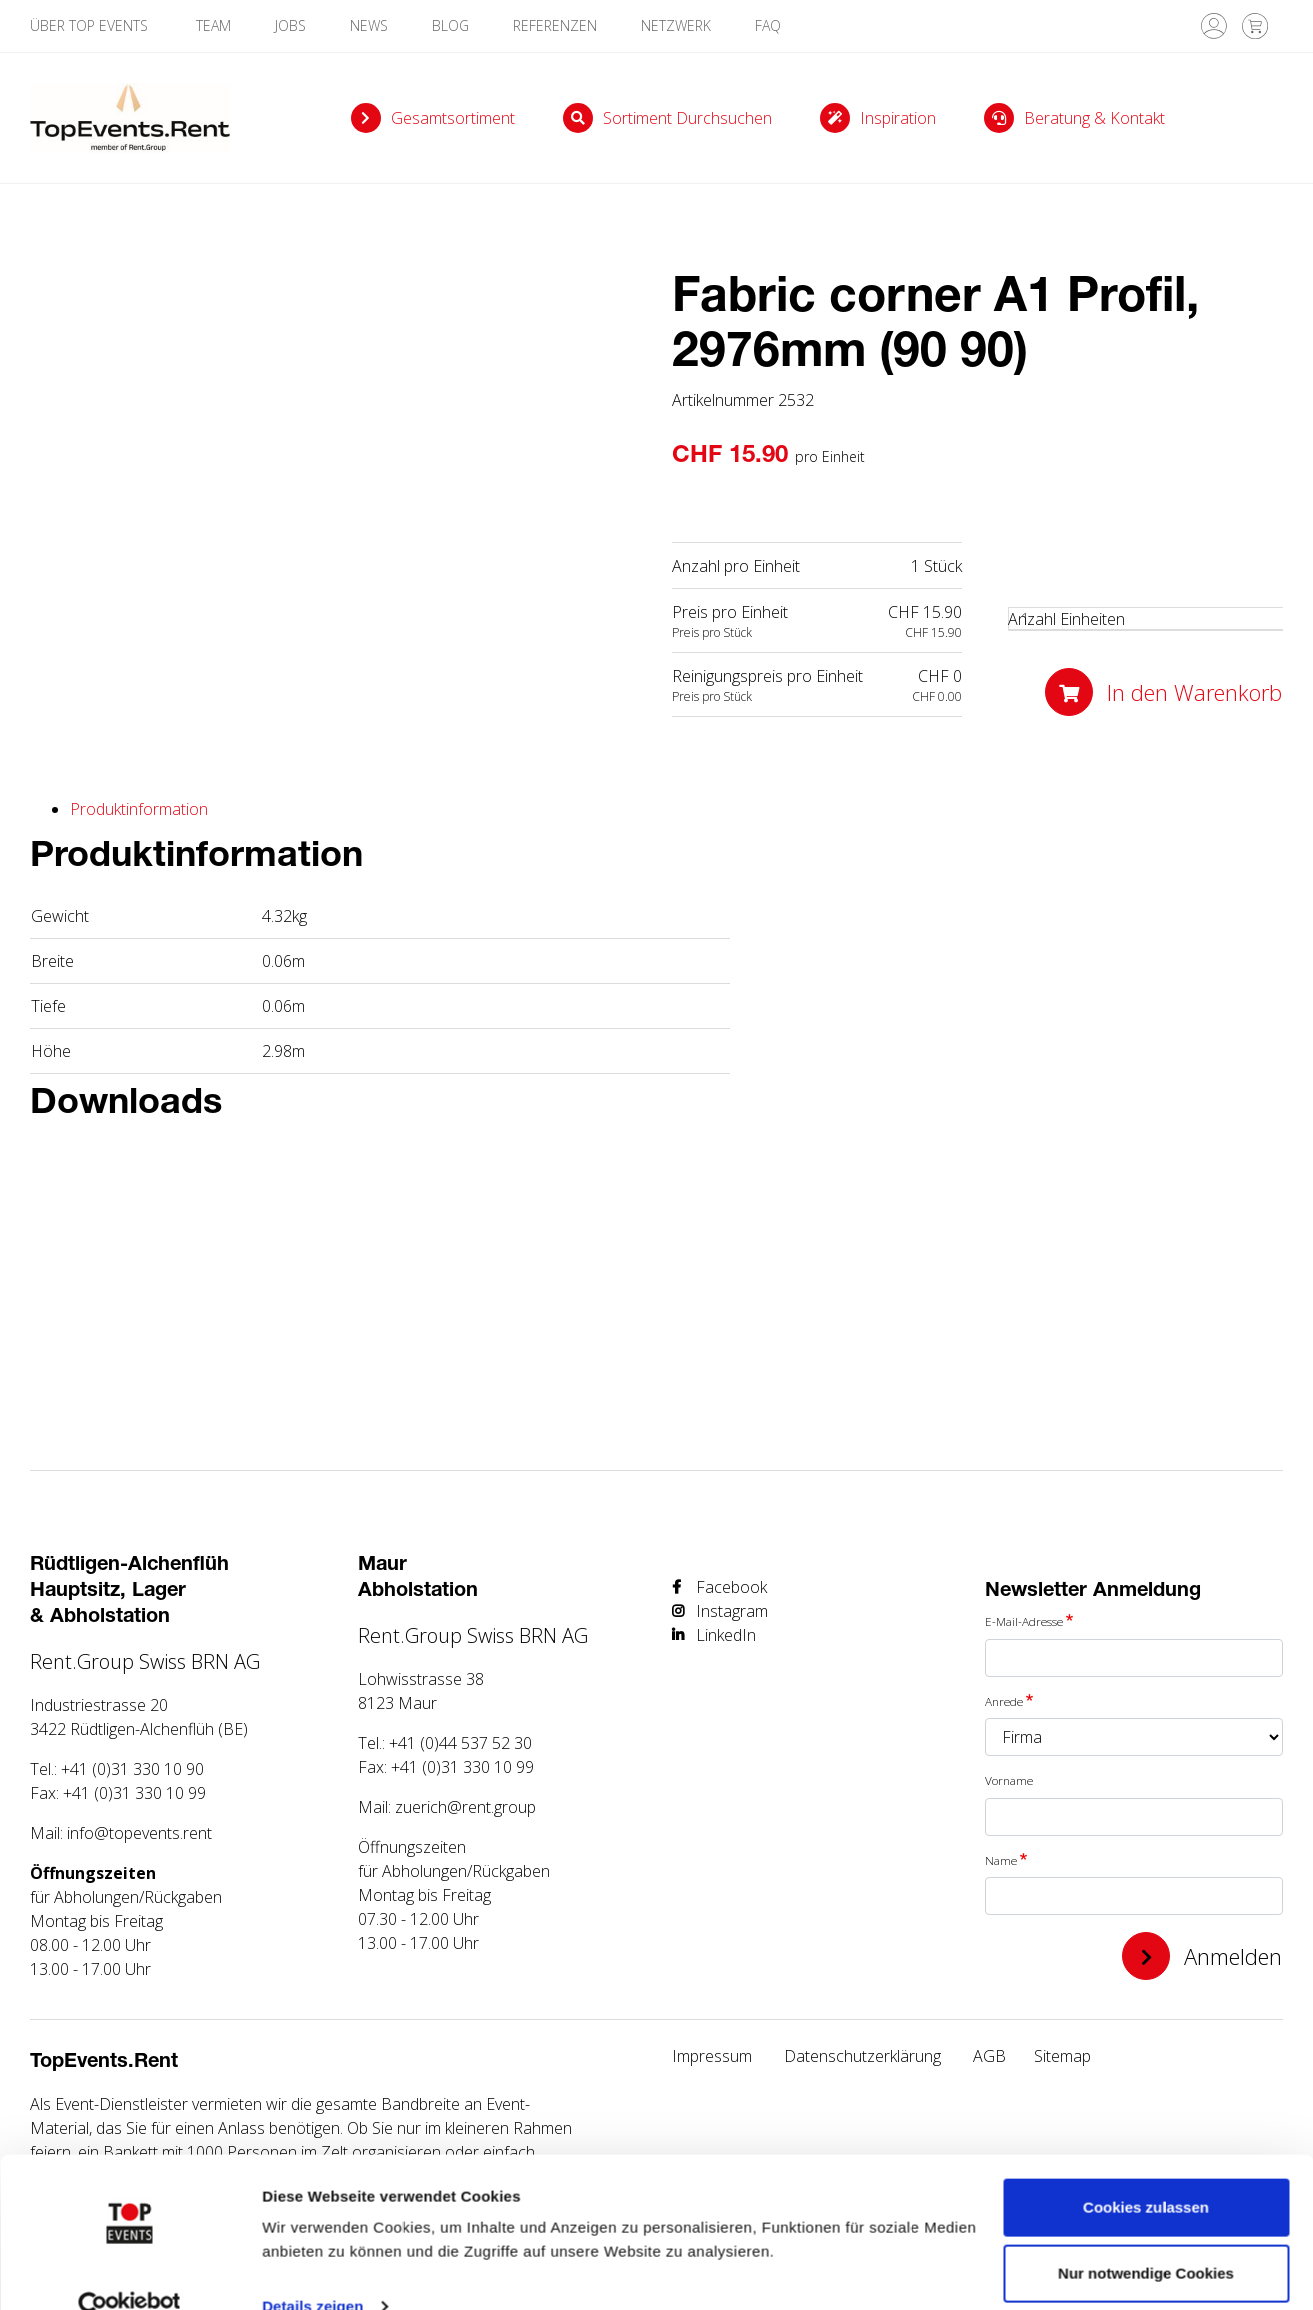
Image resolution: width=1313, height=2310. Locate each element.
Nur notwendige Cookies (1146, 2236)
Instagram (732, 1611)
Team (213, 25)
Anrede (1004, 1701)
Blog (450, 25)
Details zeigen (312, 2270)
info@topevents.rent (139, 1833)
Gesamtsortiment (453, 118)
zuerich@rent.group (465, 1807)
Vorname (1009, 1780)
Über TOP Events (91, 25)
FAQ (768, 25)
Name (1001, 1860)
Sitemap (1062, 2056)
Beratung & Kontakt (1094, 118)
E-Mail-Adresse (1024, 1621)
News (369, 25)
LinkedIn (726, 1635)
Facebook (731, 1587)
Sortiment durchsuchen (687, 118)
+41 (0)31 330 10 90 (132, 1769)
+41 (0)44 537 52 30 (460, 1743)
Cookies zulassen (1146, 2171)
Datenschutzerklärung (862, 2056)
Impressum (712, 2056)
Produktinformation (139, 809)
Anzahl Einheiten (1066, 619)
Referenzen (555, 25)
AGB (989, 2056)
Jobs (290, 25)
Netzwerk (676, 25)
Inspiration (898, 118)
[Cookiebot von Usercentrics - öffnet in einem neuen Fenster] (129, 2271)
